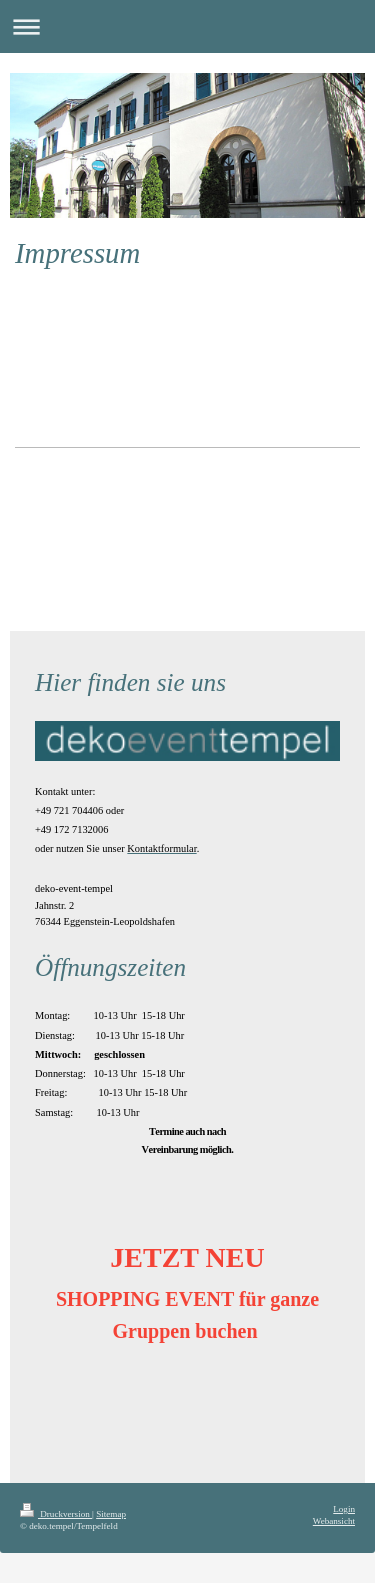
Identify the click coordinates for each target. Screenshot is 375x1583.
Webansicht (334, 1521)
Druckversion (56, 1514)
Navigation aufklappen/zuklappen (187, 26)
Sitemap (111, 1514)
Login (344, 1509)
